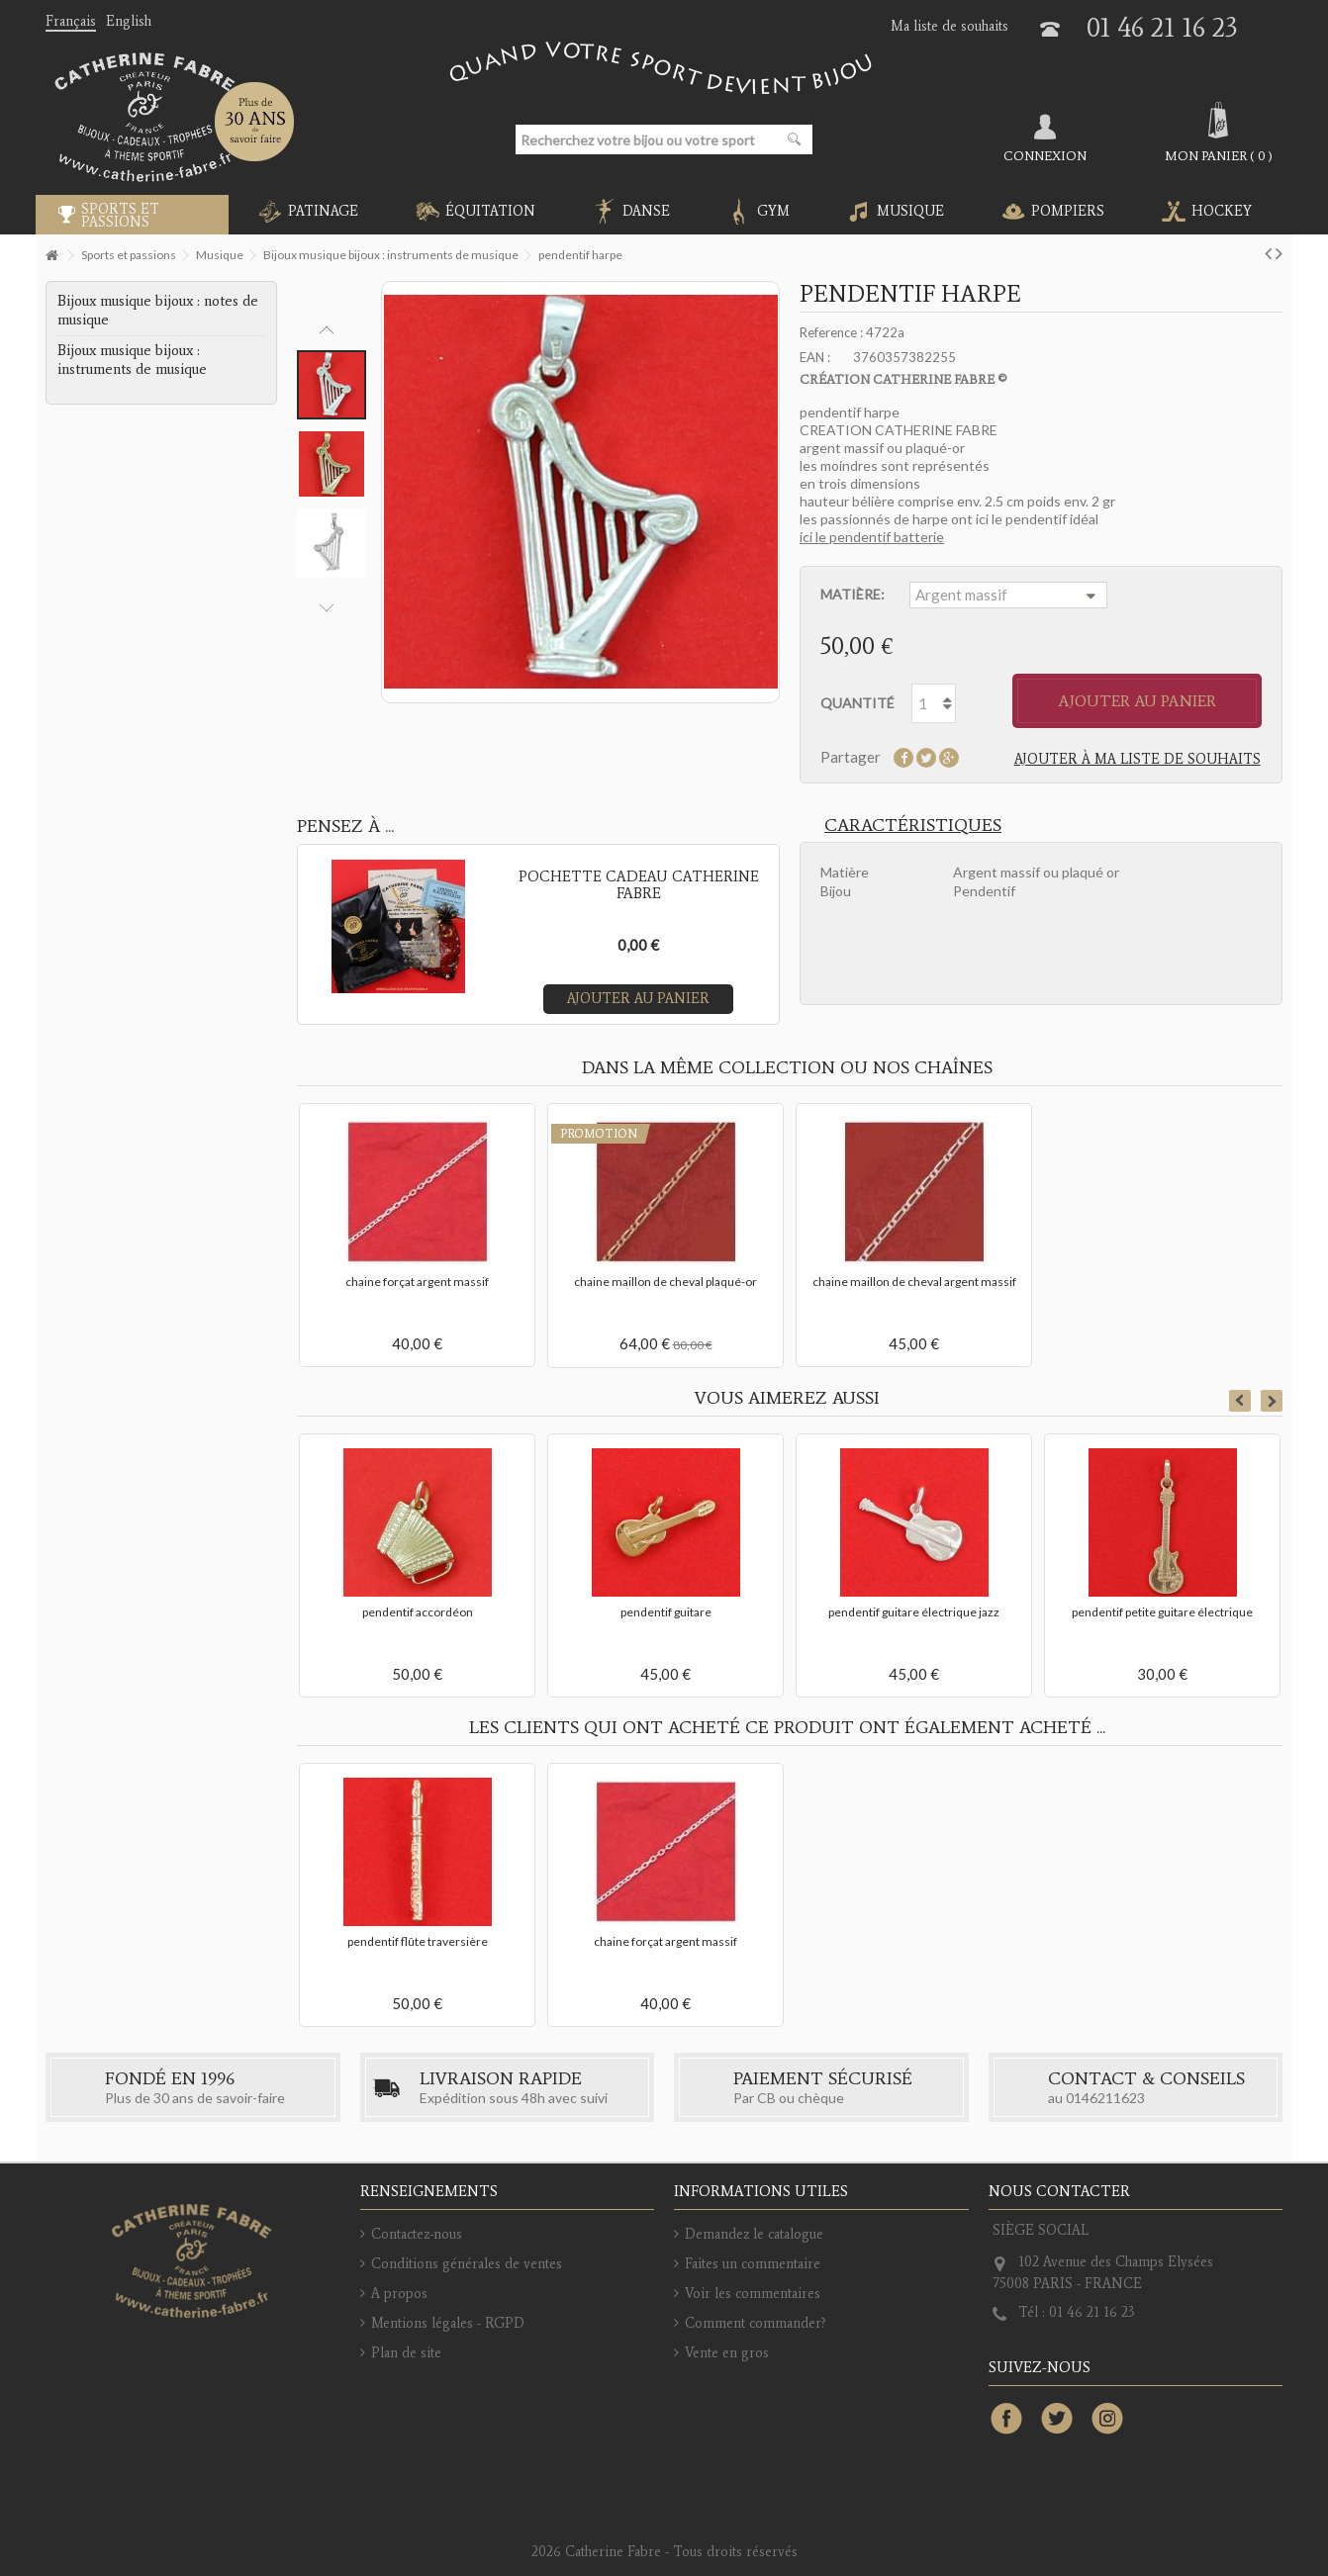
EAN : (815, 357)
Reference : (831, 332)
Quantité (857, 702)
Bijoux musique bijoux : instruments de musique (132, 359)
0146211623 (1105, 2097)
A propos (399, 2293)
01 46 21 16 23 (1162, 27)
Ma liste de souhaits (949, 26)
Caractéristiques (912, 825)
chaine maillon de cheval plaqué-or (665, 1281)
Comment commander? (755, 2323)
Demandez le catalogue (754, 2234)
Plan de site (406, 2353)
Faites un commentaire (752, 2263)
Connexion (1045, 155)
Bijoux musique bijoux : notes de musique (157, 310)
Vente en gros (727, 2353)
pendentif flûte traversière (417, 1941)
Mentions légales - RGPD (447, 2323)
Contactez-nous (416, 2234)
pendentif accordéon (417, 1612)
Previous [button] (326, 330)
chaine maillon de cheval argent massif (914, 1281)
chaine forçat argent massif (417, 1281)
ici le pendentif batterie (872, 536)
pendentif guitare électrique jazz (913, 1612)
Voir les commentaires (752, 2293)
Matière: (854, 594)
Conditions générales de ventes (466, 2263)
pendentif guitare (665, 1612)
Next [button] (326, 607)
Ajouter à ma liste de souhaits (1137, 759)
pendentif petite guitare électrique (1162, 1612)
